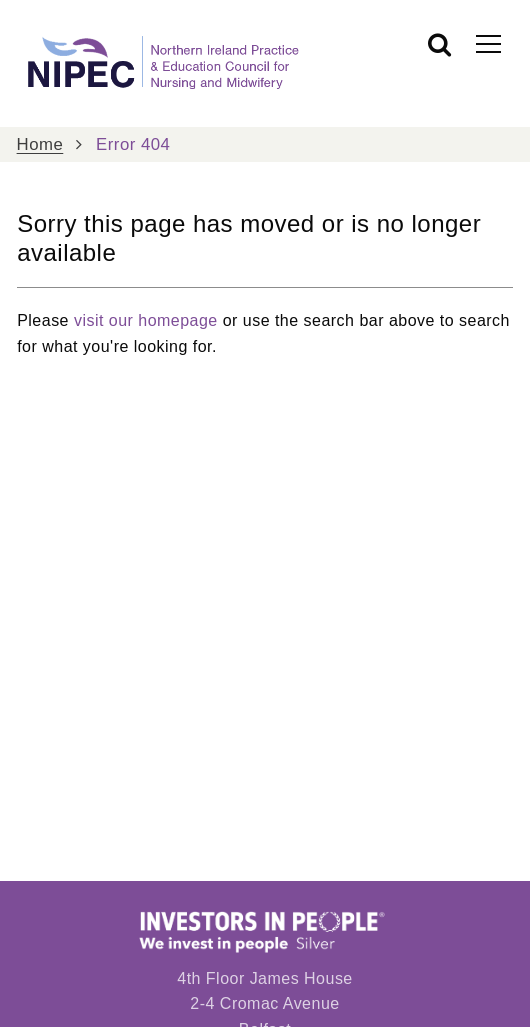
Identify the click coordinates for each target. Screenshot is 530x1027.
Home (40, 144)
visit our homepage (146, 320)
